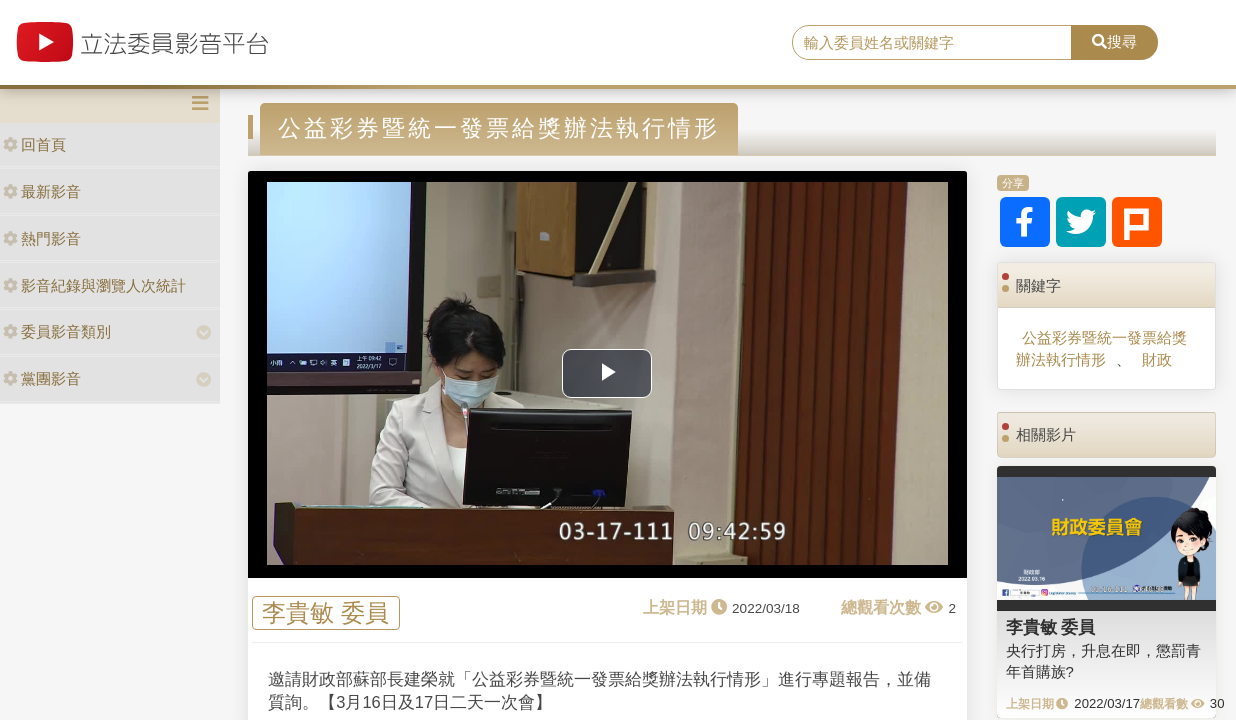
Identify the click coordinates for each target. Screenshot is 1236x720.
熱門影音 (42, 238)
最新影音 (42, 191)
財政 (1157, 359)
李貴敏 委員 (325, 612)
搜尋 (1114, 41)
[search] (932, 43)
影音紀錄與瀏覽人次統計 (94, 285)
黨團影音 (42, 378)
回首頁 (34, 144)
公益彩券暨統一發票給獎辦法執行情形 (1101, 348)
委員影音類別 (57, 331)
